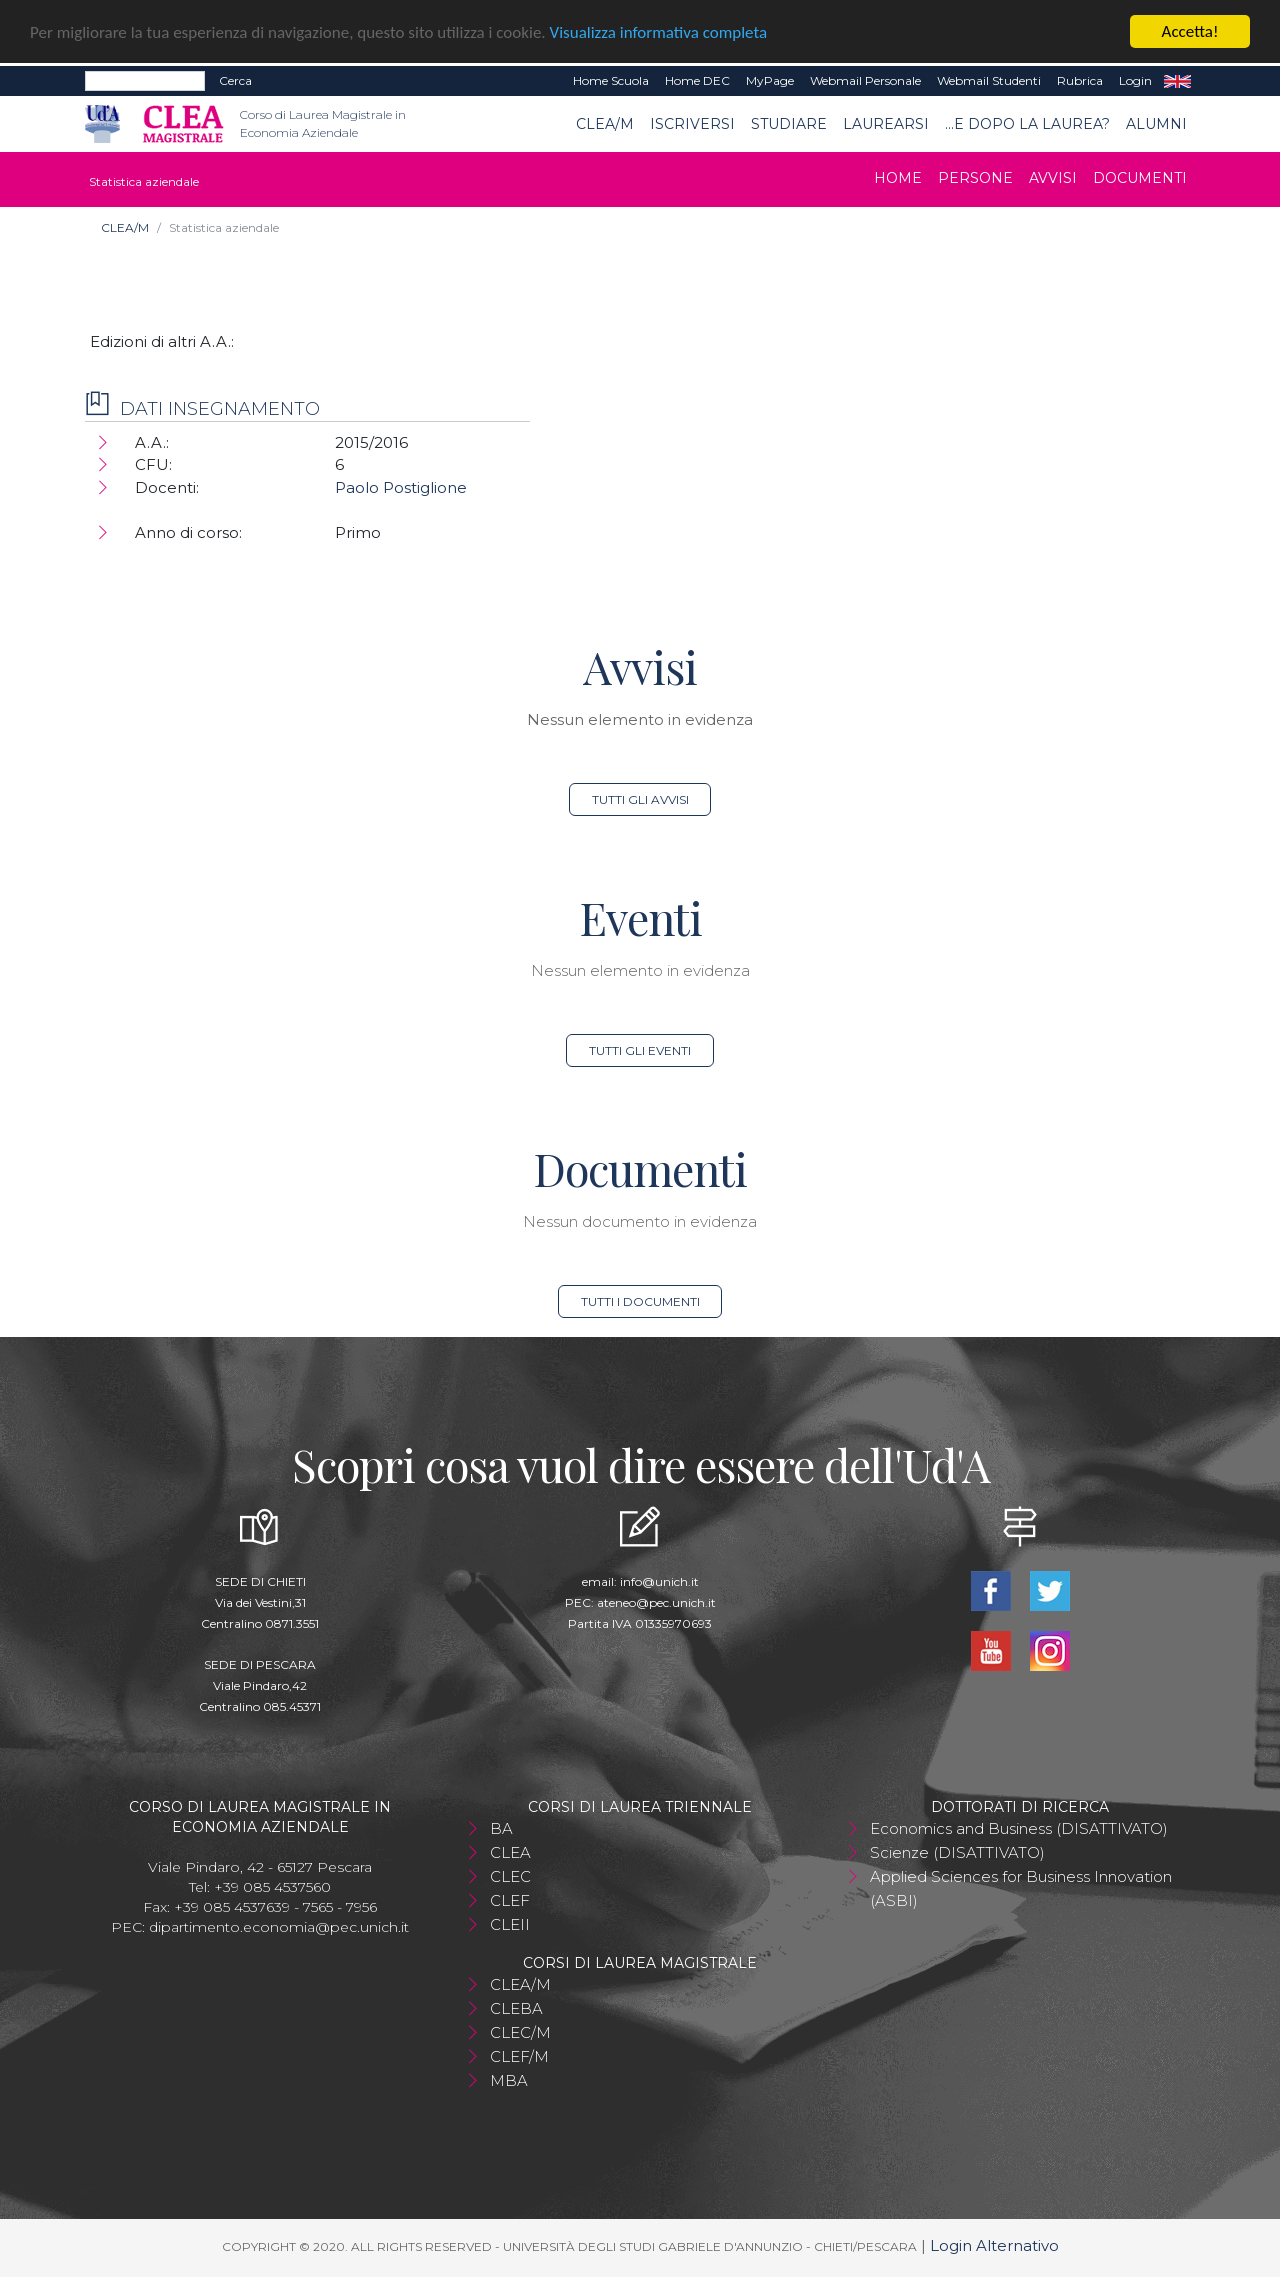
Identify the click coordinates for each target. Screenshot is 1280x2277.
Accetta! (1190, 31)
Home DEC (697, 80)
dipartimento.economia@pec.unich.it (279, 1927)
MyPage (770, 80)
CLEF (510, 1900)
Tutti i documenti (640, 1301)
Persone (975, 178)
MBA (509, 2080)
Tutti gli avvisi (640, 799)
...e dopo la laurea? (1027, 124)
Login (1135, 80)
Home (898, 178)
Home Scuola (611, 80)
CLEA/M (605, 124)
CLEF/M (519, 2056)
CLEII (510, 1924)
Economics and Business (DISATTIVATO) (1019, 1828)
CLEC (510, 1876)
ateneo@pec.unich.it (656, 1602)
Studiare (789, 124)
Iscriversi (692, 124)
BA (501, 1828)
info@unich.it (659, 1581)
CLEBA (516, 2008)
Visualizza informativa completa (659, 32)
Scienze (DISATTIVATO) (957, 1852)
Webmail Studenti (989, 80)
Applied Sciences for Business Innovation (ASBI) (1021, 1888)
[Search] (145, 81)
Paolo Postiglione (401, 487)
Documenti (1140, 178)
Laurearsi (886, 124)
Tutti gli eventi (640, 1050)
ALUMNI (1156, 124)
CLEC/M (520, 2032)
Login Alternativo (994, 2245)
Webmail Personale (865, 80)
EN (1177, 81)
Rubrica (1080, 80)
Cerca (235, 80)
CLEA (510, 1852)
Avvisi (1053, 178)
